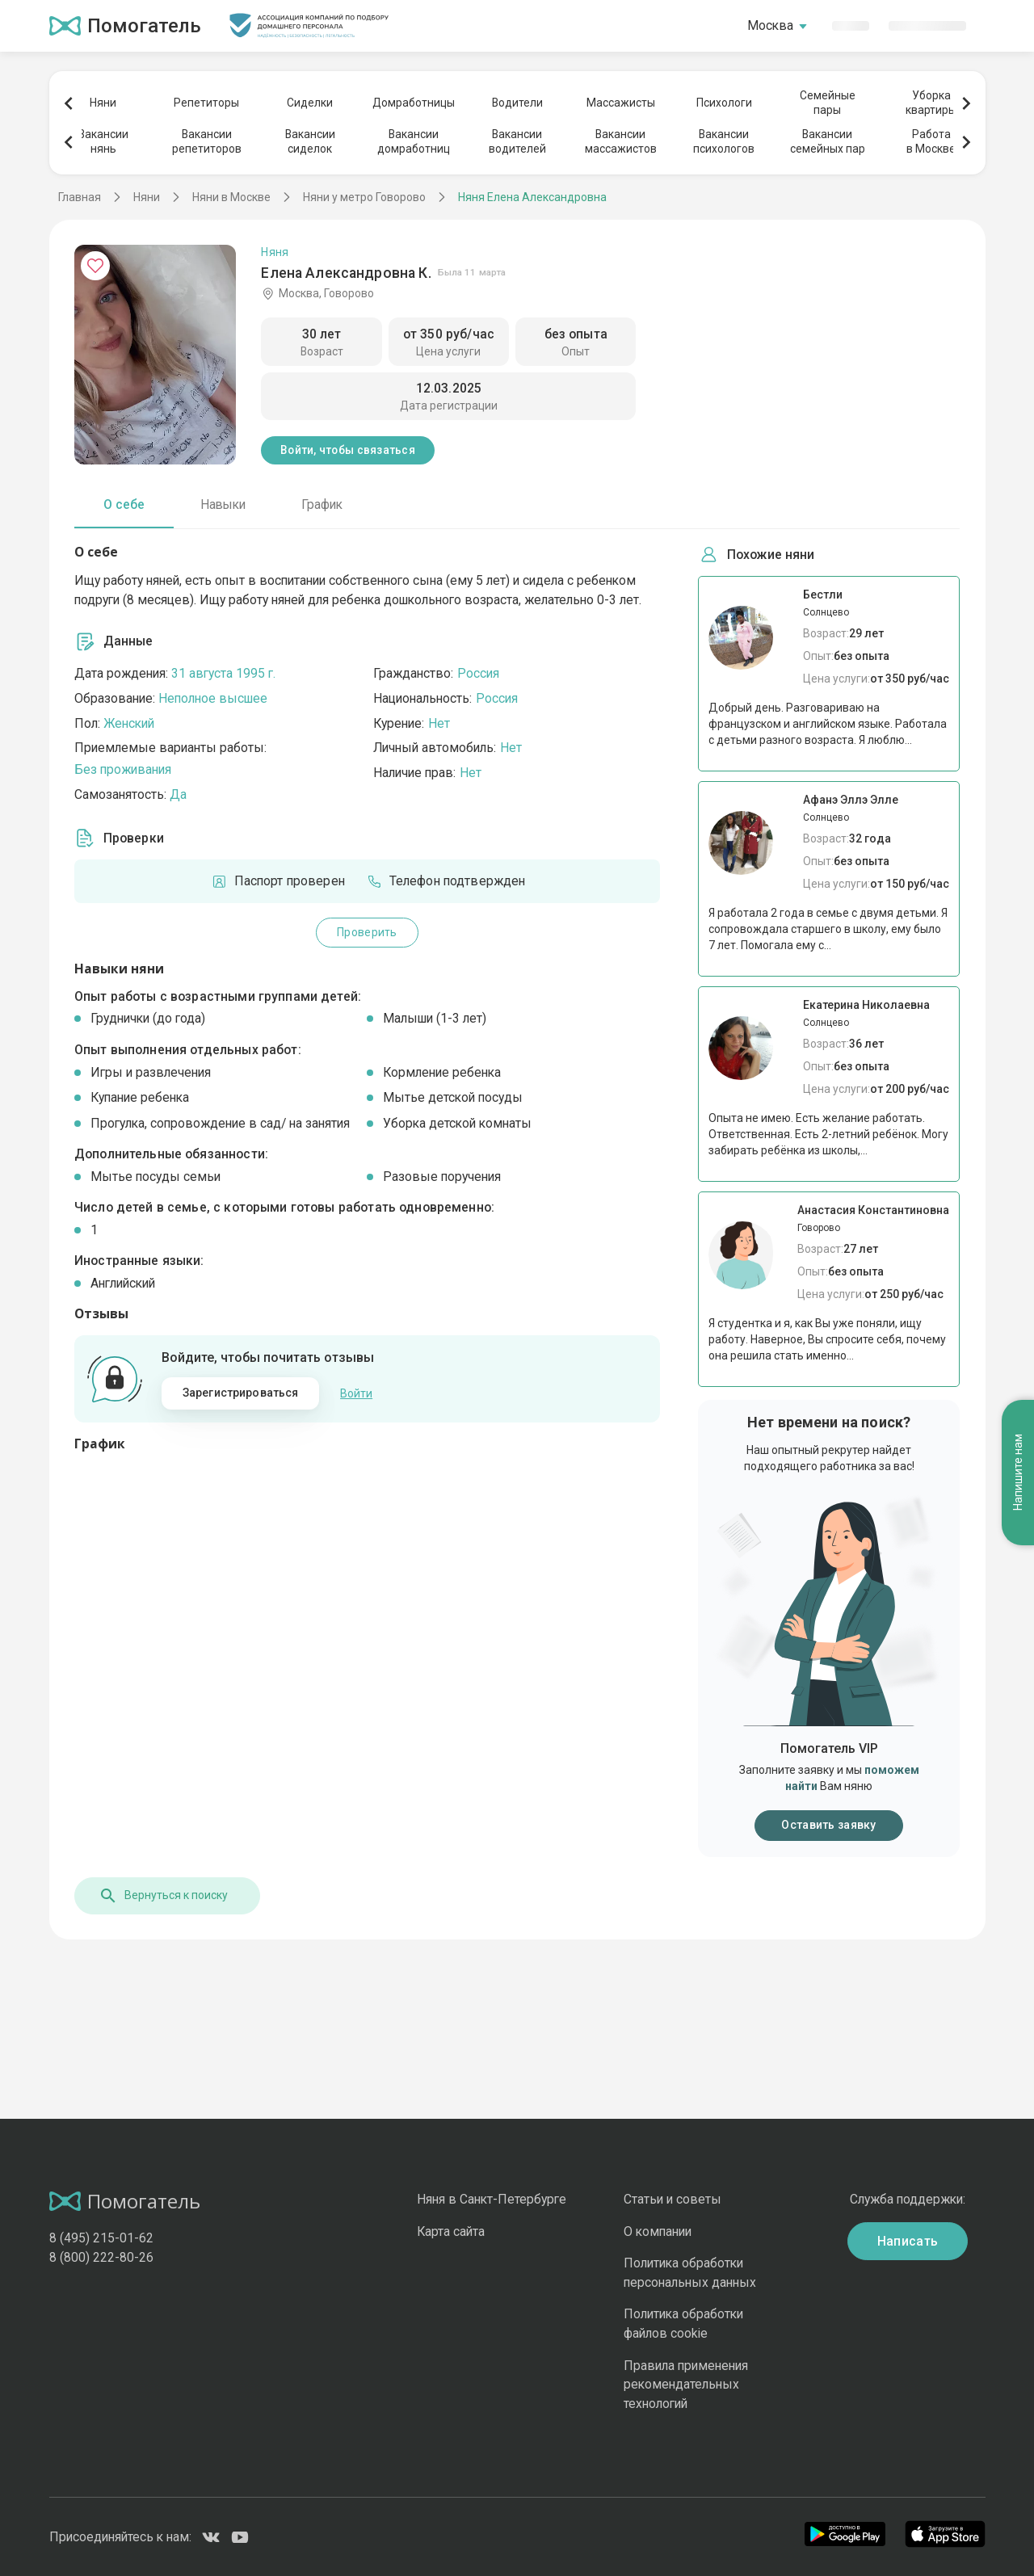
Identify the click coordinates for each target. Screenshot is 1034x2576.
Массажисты (620, 102)
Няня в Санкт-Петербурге (491, 2199)
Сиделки (310, 102)
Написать (908, 2241)
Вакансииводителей (517, 141)
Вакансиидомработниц (413, 141)
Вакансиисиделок (310, 141)
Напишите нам (1017, 1473)
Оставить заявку (828, 1824)
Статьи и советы (672, 2199)
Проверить (367, 932)
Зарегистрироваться (241, 1392)
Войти (356, 1393)
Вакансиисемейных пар (827, 141)
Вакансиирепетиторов (207, 141)
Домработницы (413, 102)
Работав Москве (931, 141)
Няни (103, 102)
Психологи (724, 102)
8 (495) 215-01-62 (101, 2238)
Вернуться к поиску (163, 1896)
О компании (657, 2231)
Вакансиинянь (103, 141)
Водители (517, 102)
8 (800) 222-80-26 (101, 2257)
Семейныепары (827, 102)
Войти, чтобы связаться (347, 449)
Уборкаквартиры (931, 102)
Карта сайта (451, 2231)
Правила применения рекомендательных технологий (686, 2384)
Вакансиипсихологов (723, 141)
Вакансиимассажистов (621, 141)
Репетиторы (206, 102)
